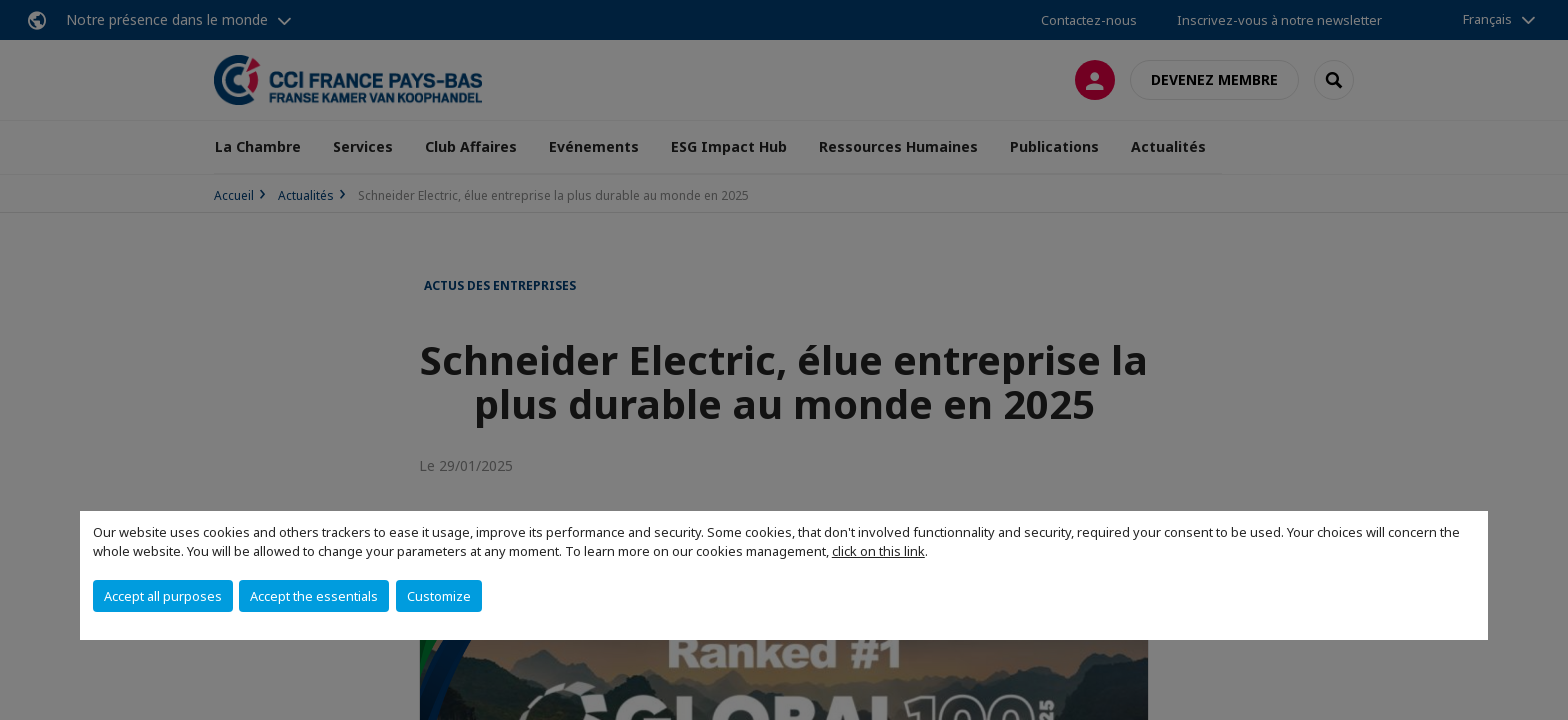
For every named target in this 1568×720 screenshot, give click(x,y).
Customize (439, 596)
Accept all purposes (163, 596)
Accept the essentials (314, 596)
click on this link (878, 551)
